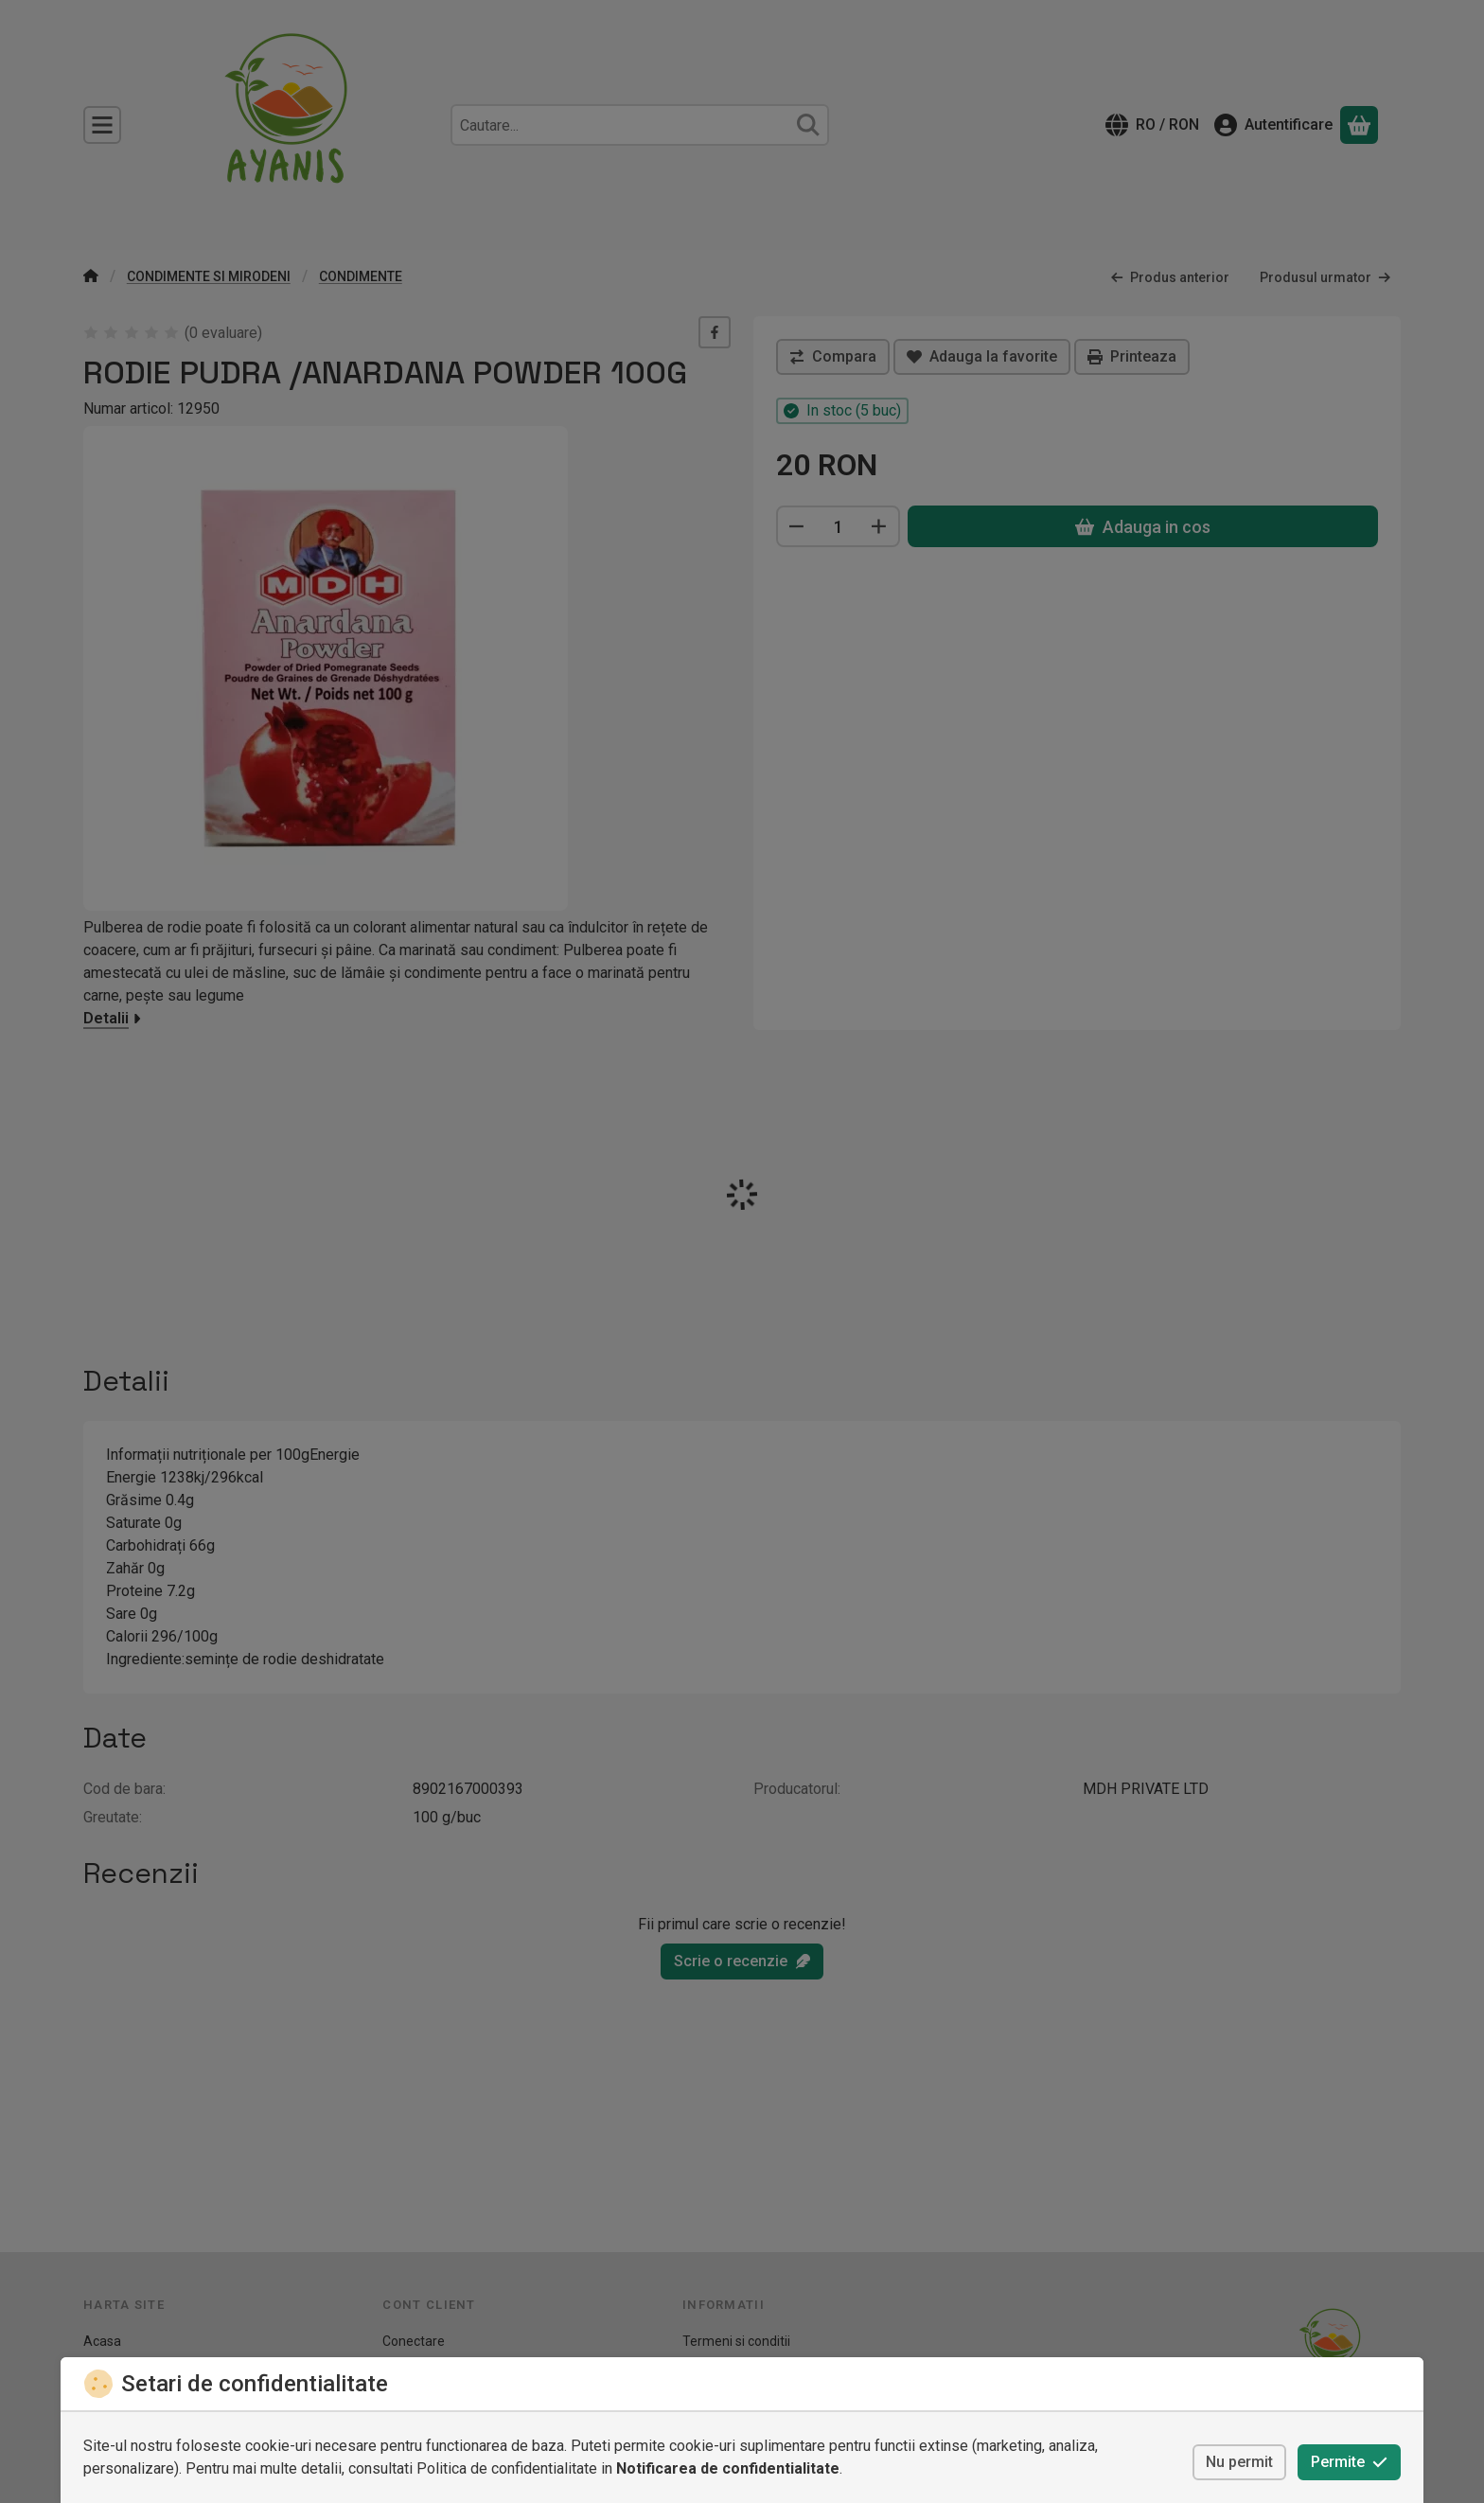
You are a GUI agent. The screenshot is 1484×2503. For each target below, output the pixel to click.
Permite (1349, 2462)
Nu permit (1239, 2462)
